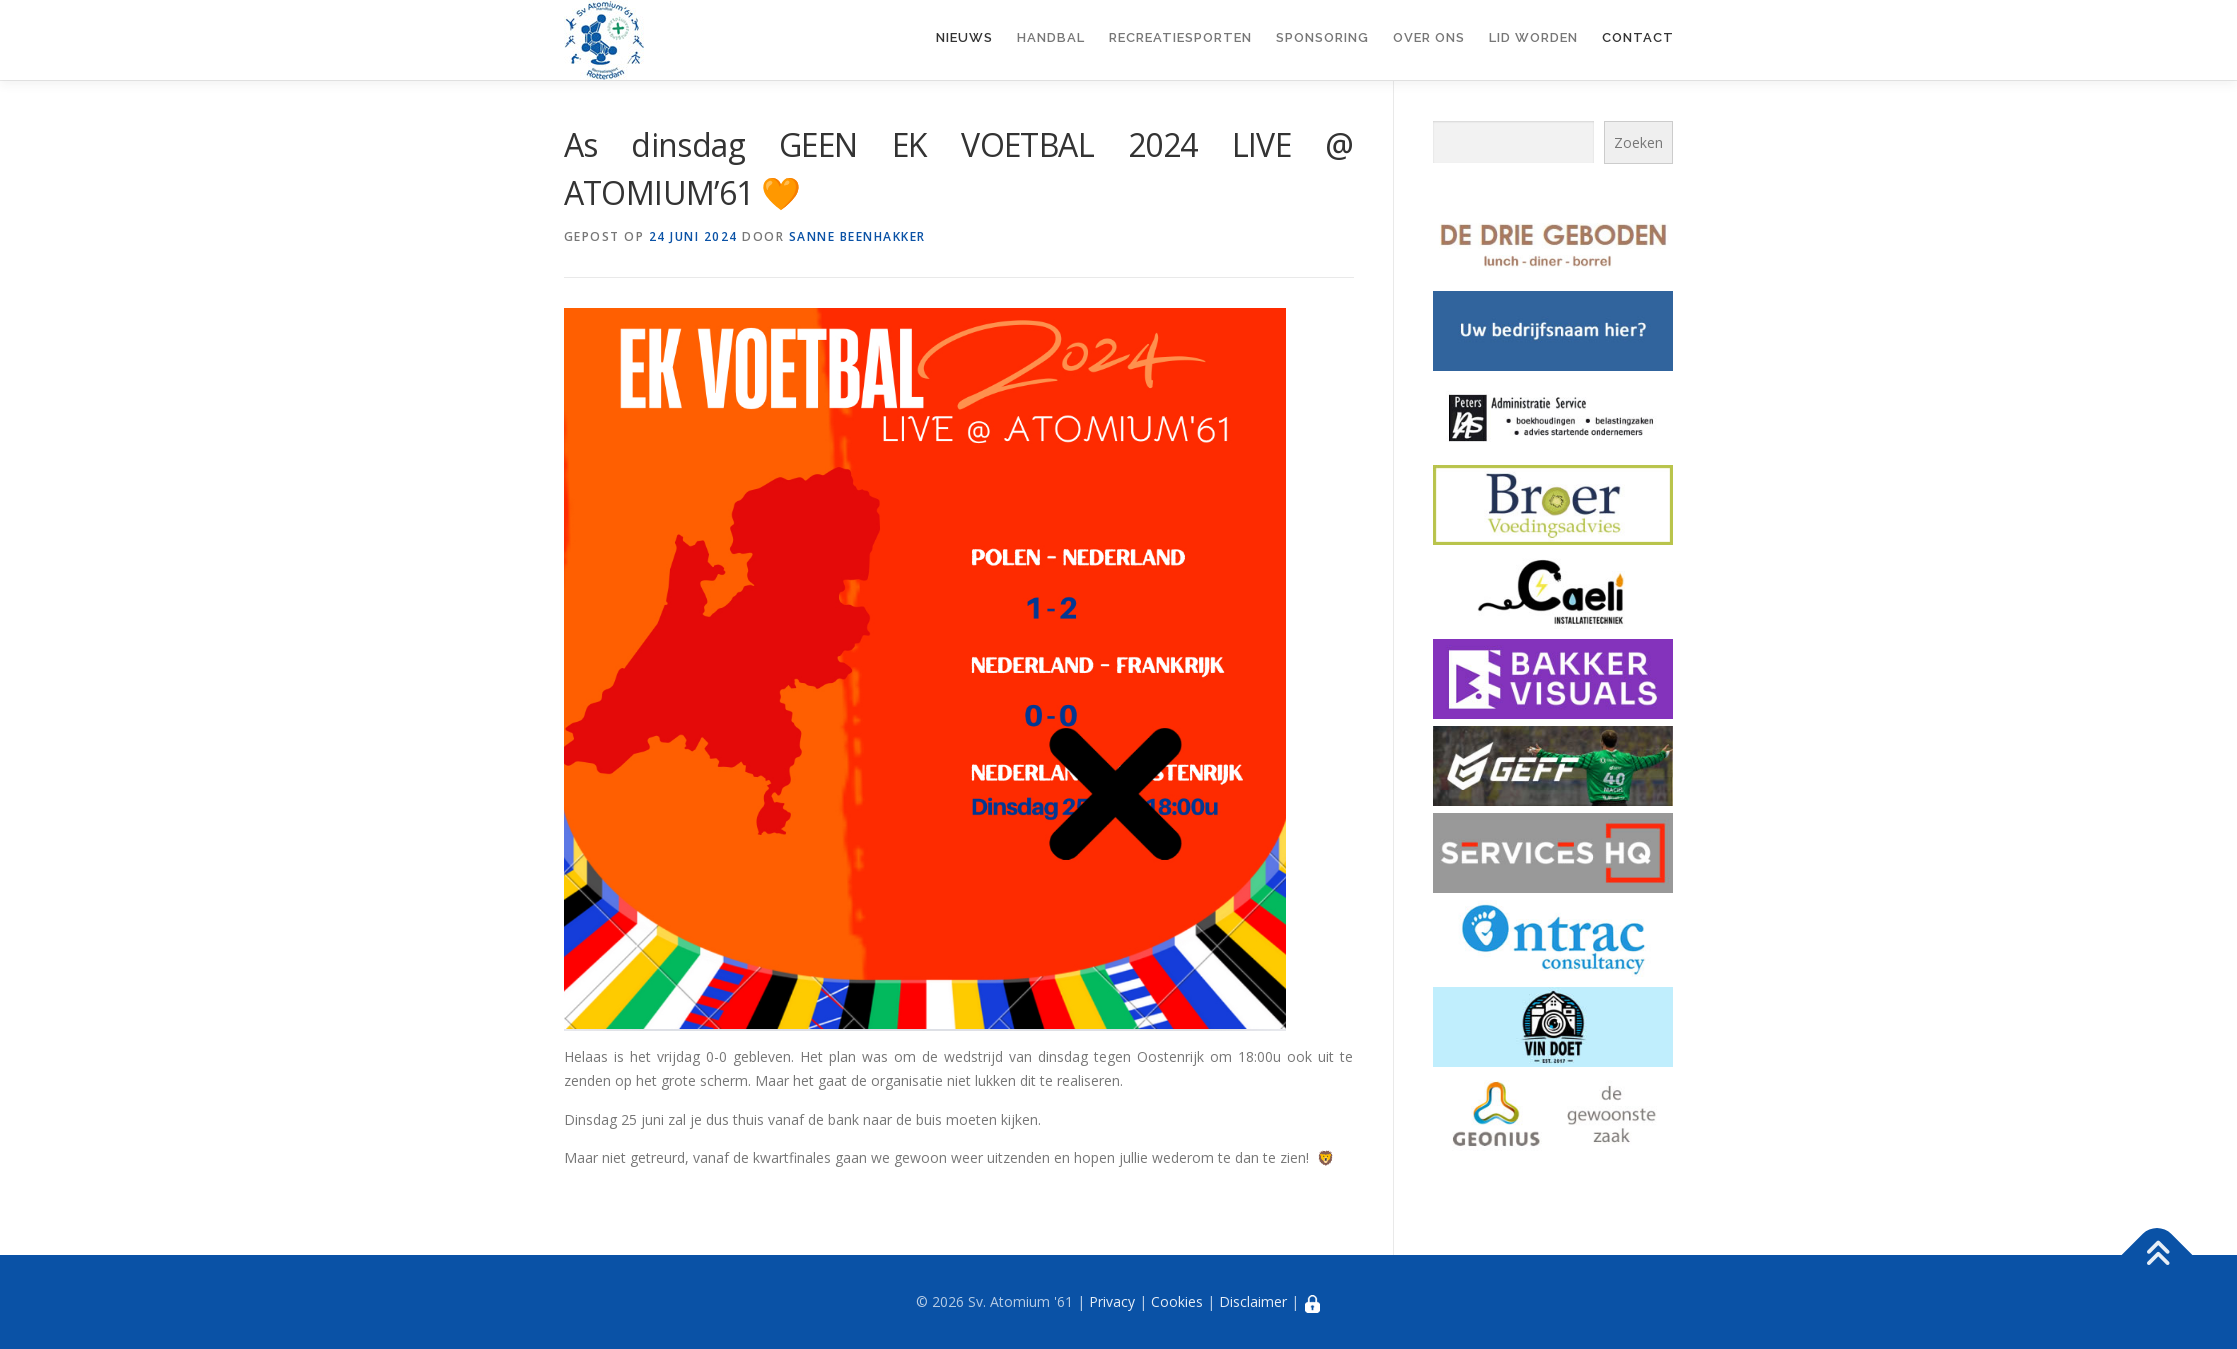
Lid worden (1533, 37)
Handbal (1051, 37)
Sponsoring (1322, 37)
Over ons (1429, 37)
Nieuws (964, 37)
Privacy (1112, 1301)
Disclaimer (1253, 1301)
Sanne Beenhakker (857, 236)
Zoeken (1638, 142)
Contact (1638, 37)
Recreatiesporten (1180, 37)
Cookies (1177, 1301)
